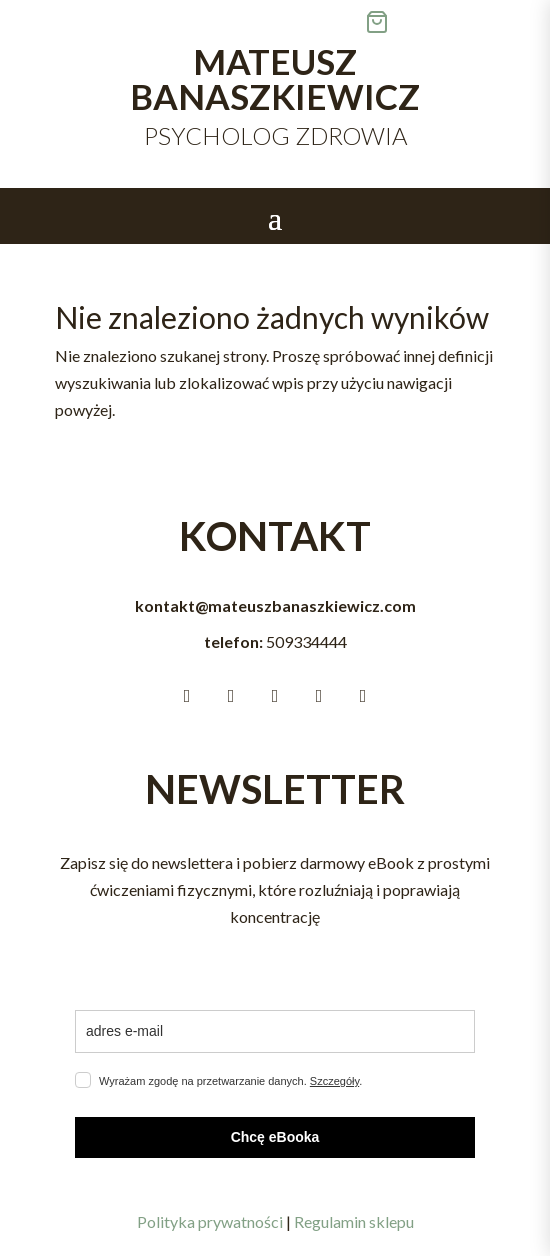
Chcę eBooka (275, 1137)
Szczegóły (334, 1081)
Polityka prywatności (210, 1221)
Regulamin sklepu (354, 1221)
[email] (275, 1031)
